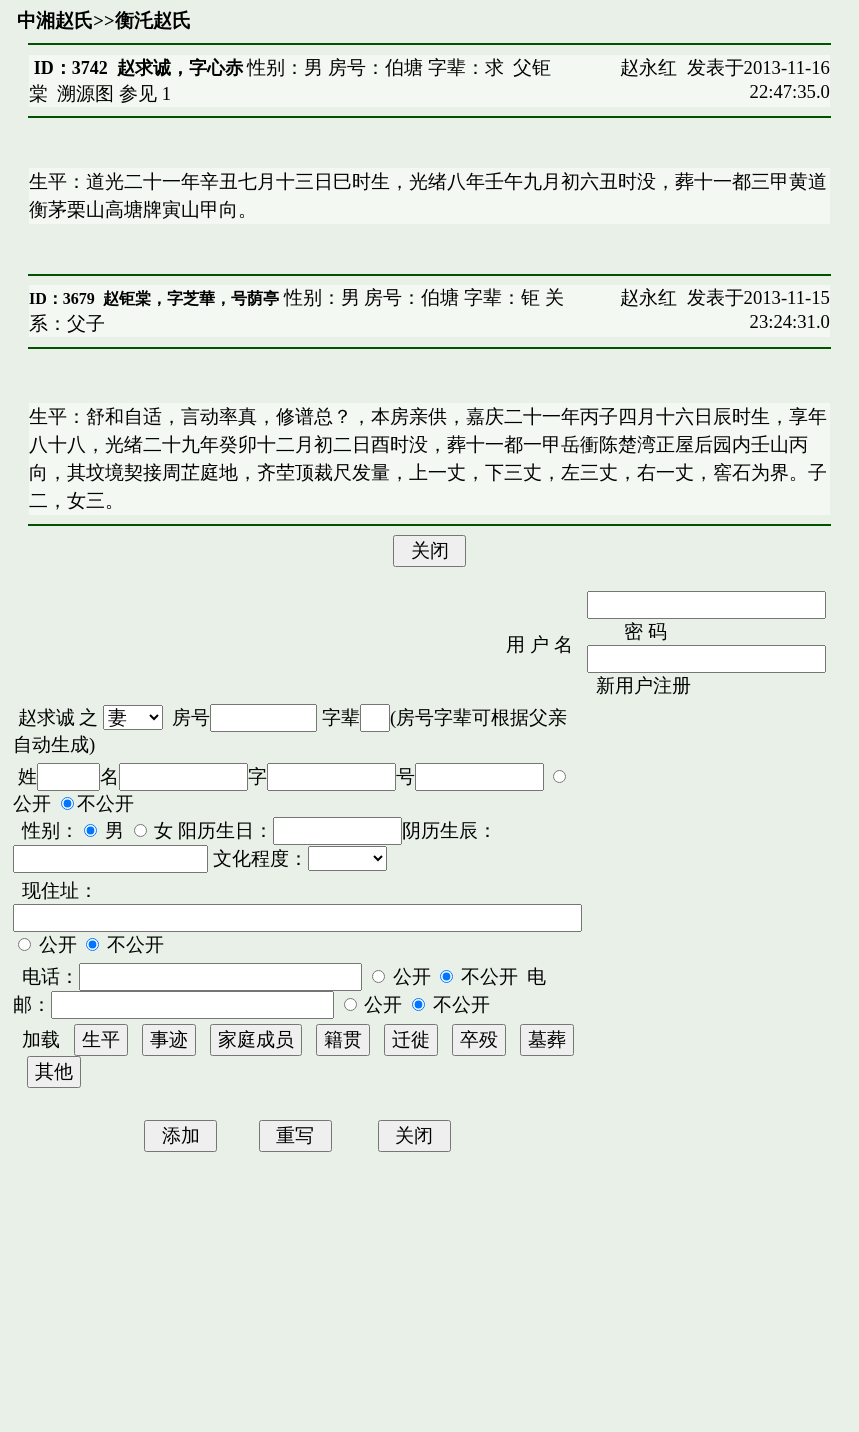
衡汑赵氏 (153, 20)
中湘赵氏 (55, 20)
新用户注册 (643, 685)
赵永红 (648, 67)
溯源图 (85, 93)
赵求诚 (46, 717)
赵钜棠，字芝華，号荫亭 (191, 298)
